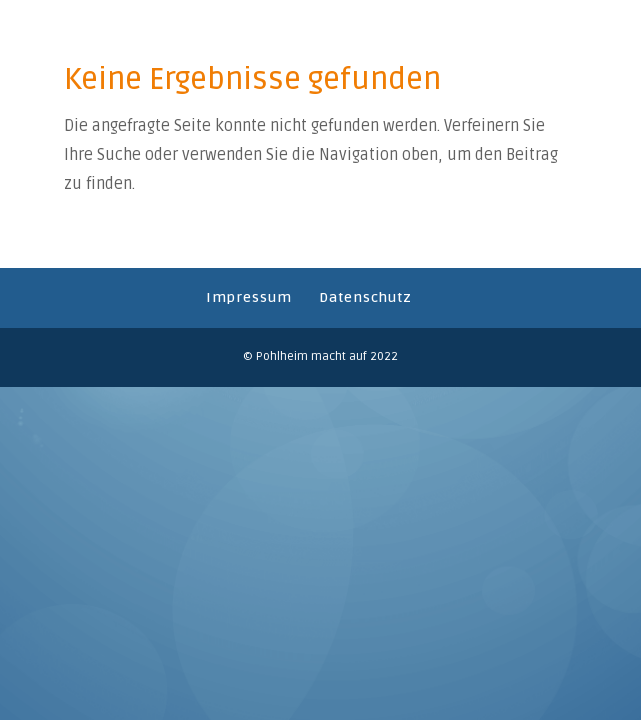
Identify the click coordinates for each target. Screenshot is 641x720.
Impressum (249, 297)
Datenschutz (365, 297)
